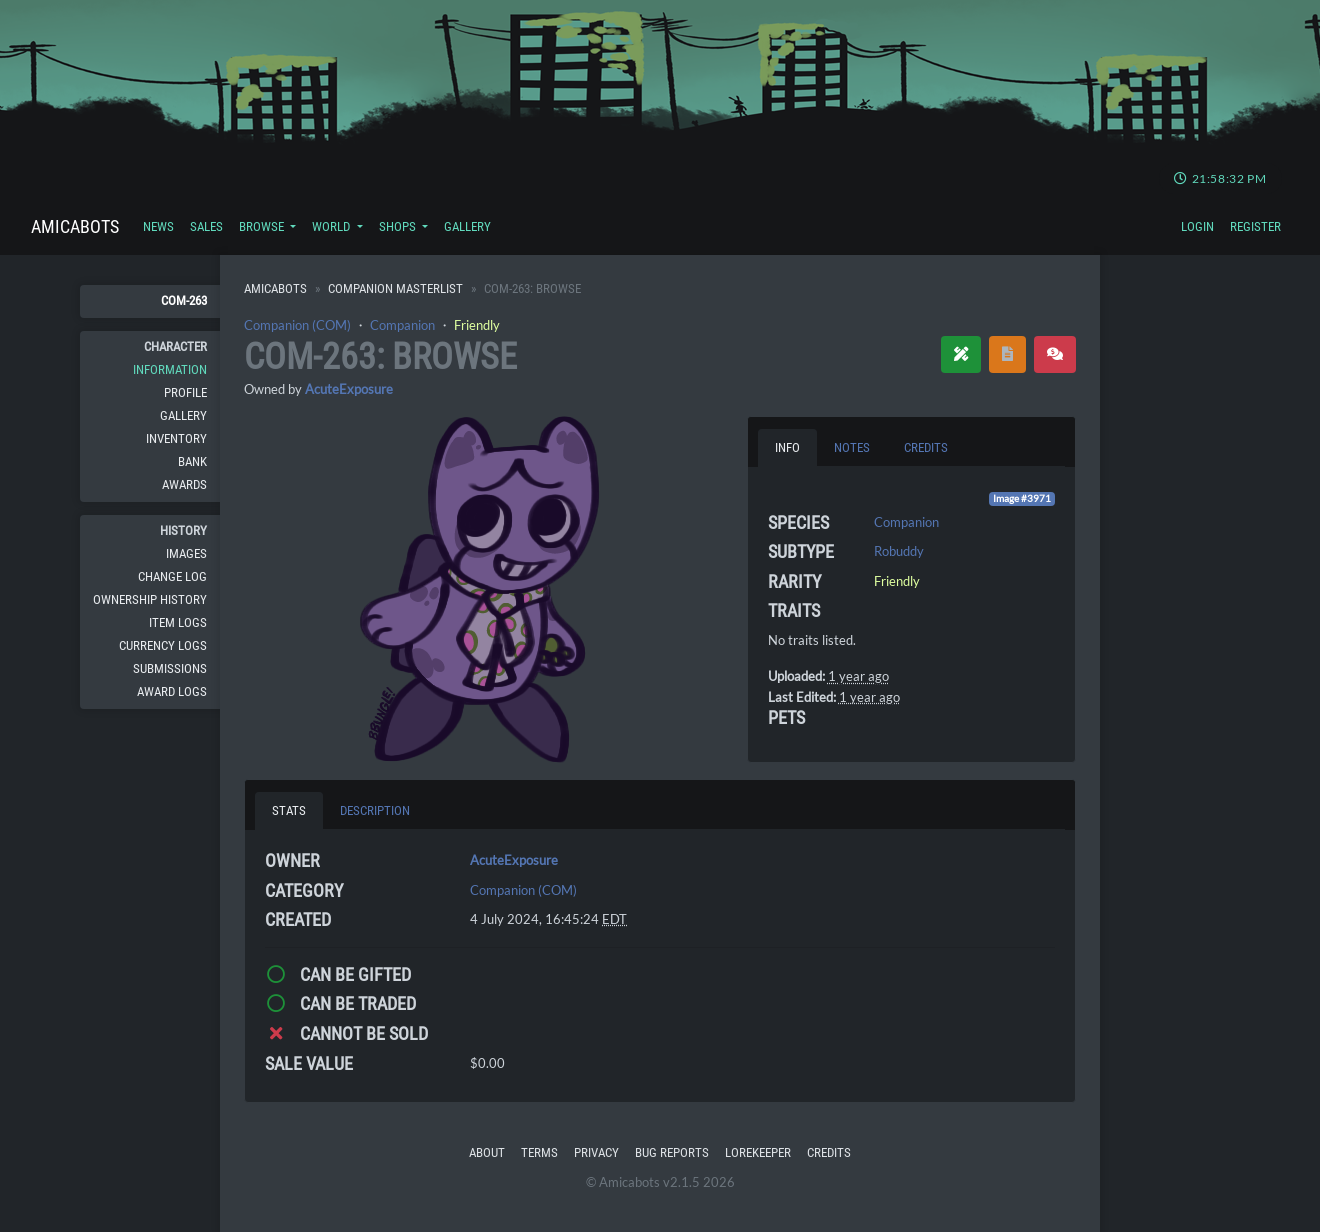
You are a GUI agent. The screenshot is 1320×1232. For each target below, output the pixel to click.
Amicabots (75, 226)
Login (1197, 226)
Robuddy (899, 551)
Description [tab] (375, 810)
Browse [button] (263, 226)
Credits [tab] (926, 447)
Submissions (170, 668)
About (487, 1152)
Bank (192, 461)
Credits (829, 1152)
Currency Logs (163, 645)
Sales (206, 226)
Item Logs (178, 622)
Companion (402, 325)
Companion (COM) (297, 325)
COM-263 (184, 300)
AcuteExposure (349, 389)
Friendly (477, 325)
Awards (184, 484)
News (158, 226)
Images (186, 553)
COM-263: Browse (380, 357)
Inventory (176, 438)
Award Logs (172, 691)
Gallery (467, 226)
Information (170, 369)
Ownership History (150, 599)
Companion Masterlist (395, 288)
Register (1255, 226)
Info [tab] (787, 447)
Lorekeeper (758, 1152)
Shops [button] (399, 226)
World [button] (332, 226)
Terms (539, 1152)
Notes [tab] (852, 447)
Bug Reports (672, 1152)
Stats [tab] (289, 810)
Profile (185, 392)
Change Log (172, 576)
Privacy (596, 1152)
